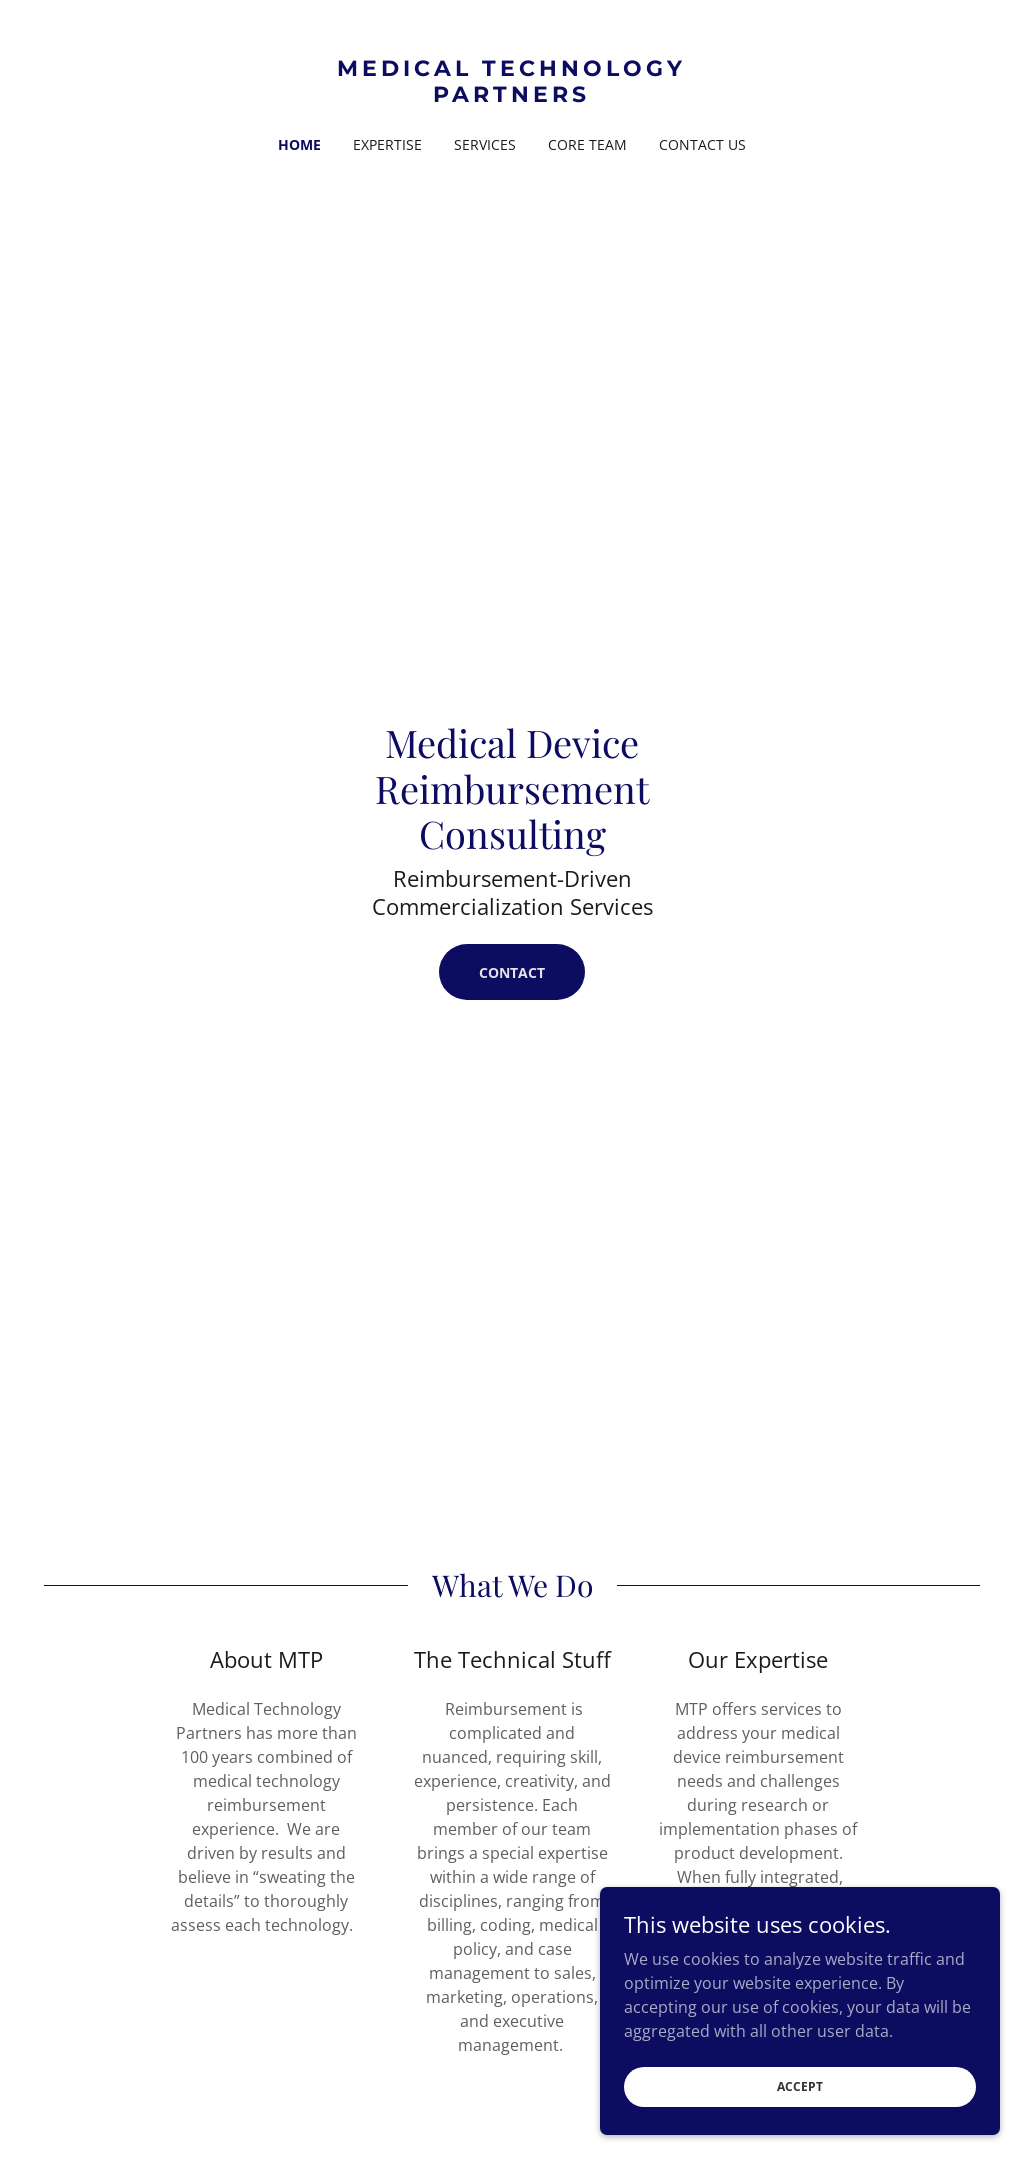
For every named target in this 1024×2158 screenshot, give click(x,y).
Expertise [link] (387, 144)
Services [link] (485, 144)
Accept (800, 2086)
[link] (512, 96)
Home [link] (299, 144)
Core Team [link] (587, 144)
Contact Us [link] (702, 144)
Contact (512, 972)
